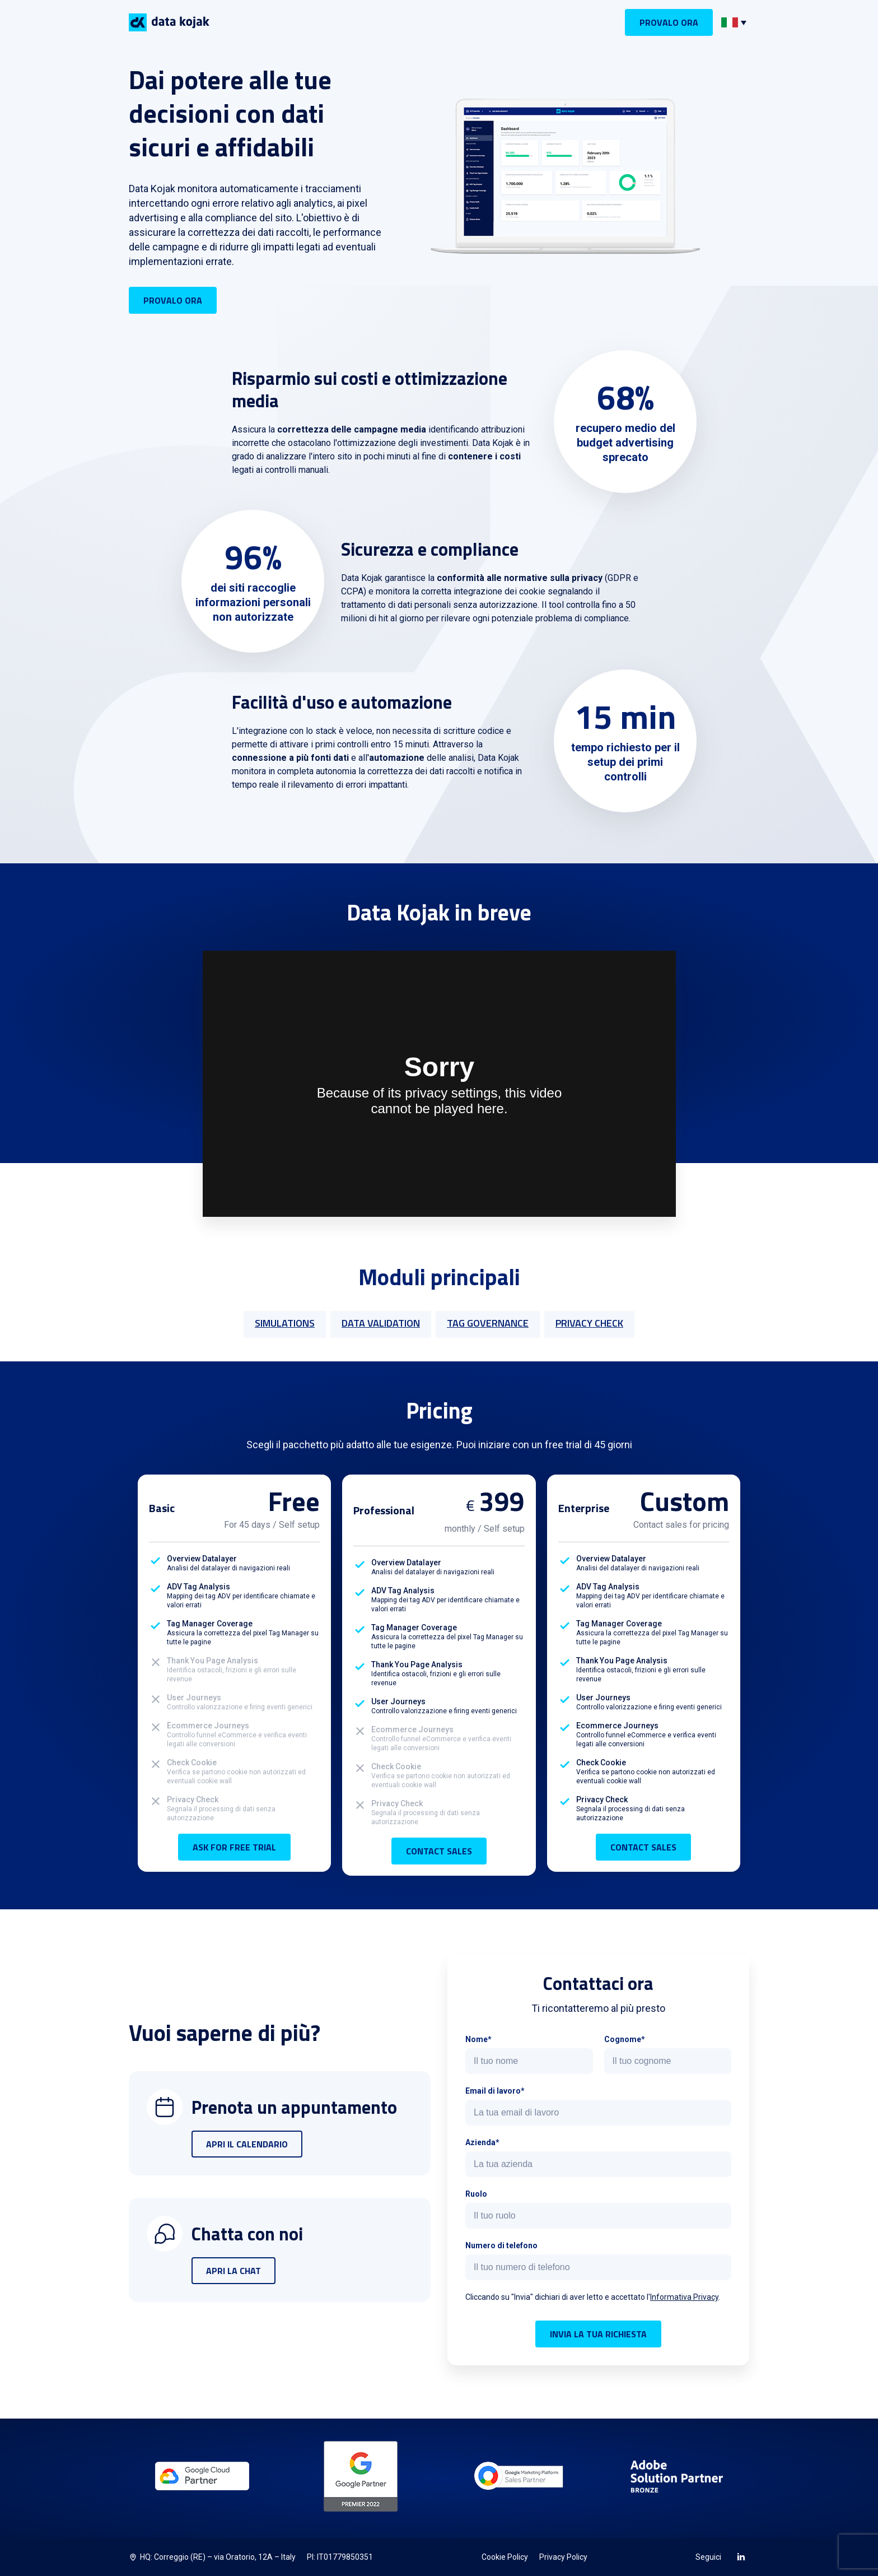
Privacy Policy (563, 2556)
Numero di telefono (501, 2245)
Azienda (480, 2142)
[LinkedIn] (740, 2556)
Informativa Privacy (684, 2297)
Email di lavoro (493, 2090)
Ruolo (476, 2193)
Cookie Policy (505, 2556)
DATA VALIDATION (381, 1323)
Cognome (622, 2039)
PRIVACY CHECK (589, 1323)
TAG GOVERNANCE (488, 1323)
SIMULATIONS (285, 1323)
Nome (476, 2039)
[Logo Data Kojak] (169, 22)
